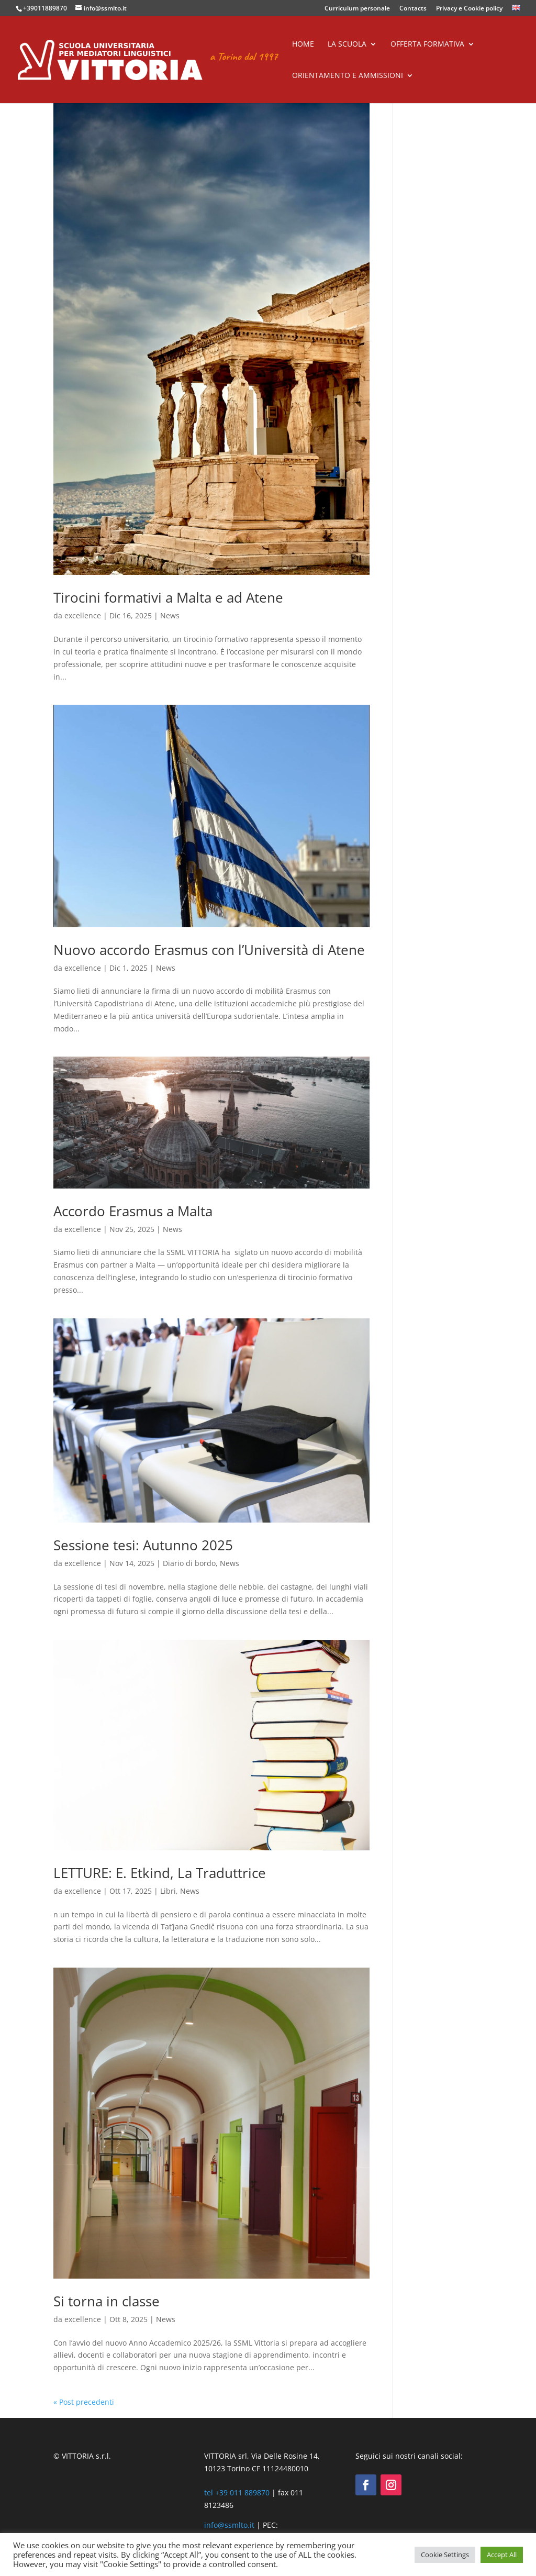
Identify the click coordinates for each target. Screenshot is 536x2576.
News (170, 615)
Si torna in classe (106, 2301)
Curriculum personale (357, 9)
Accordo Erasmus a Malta (133, 1211)
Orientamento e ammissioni (347, 76)
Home (303, 44)
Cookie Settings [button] (445, 2554)
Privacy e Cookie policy (469, 9)
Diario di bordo (189, 1563)
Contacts (413, 9)
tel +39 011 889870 (237, 2492)
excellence (82, 615)
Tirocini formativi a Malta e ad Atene (168, 597)
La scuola (347, 44)
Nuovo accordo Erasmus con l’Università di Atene (209, 949)
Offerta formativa (427, 44)
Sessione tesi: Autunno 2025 (143, 1545)
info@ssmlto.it (229, 2525)
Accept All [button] (502, 2554)
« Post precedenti (83, 2402)
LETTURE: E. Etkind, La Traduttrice (159, 1872)
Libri (168, 1891)
